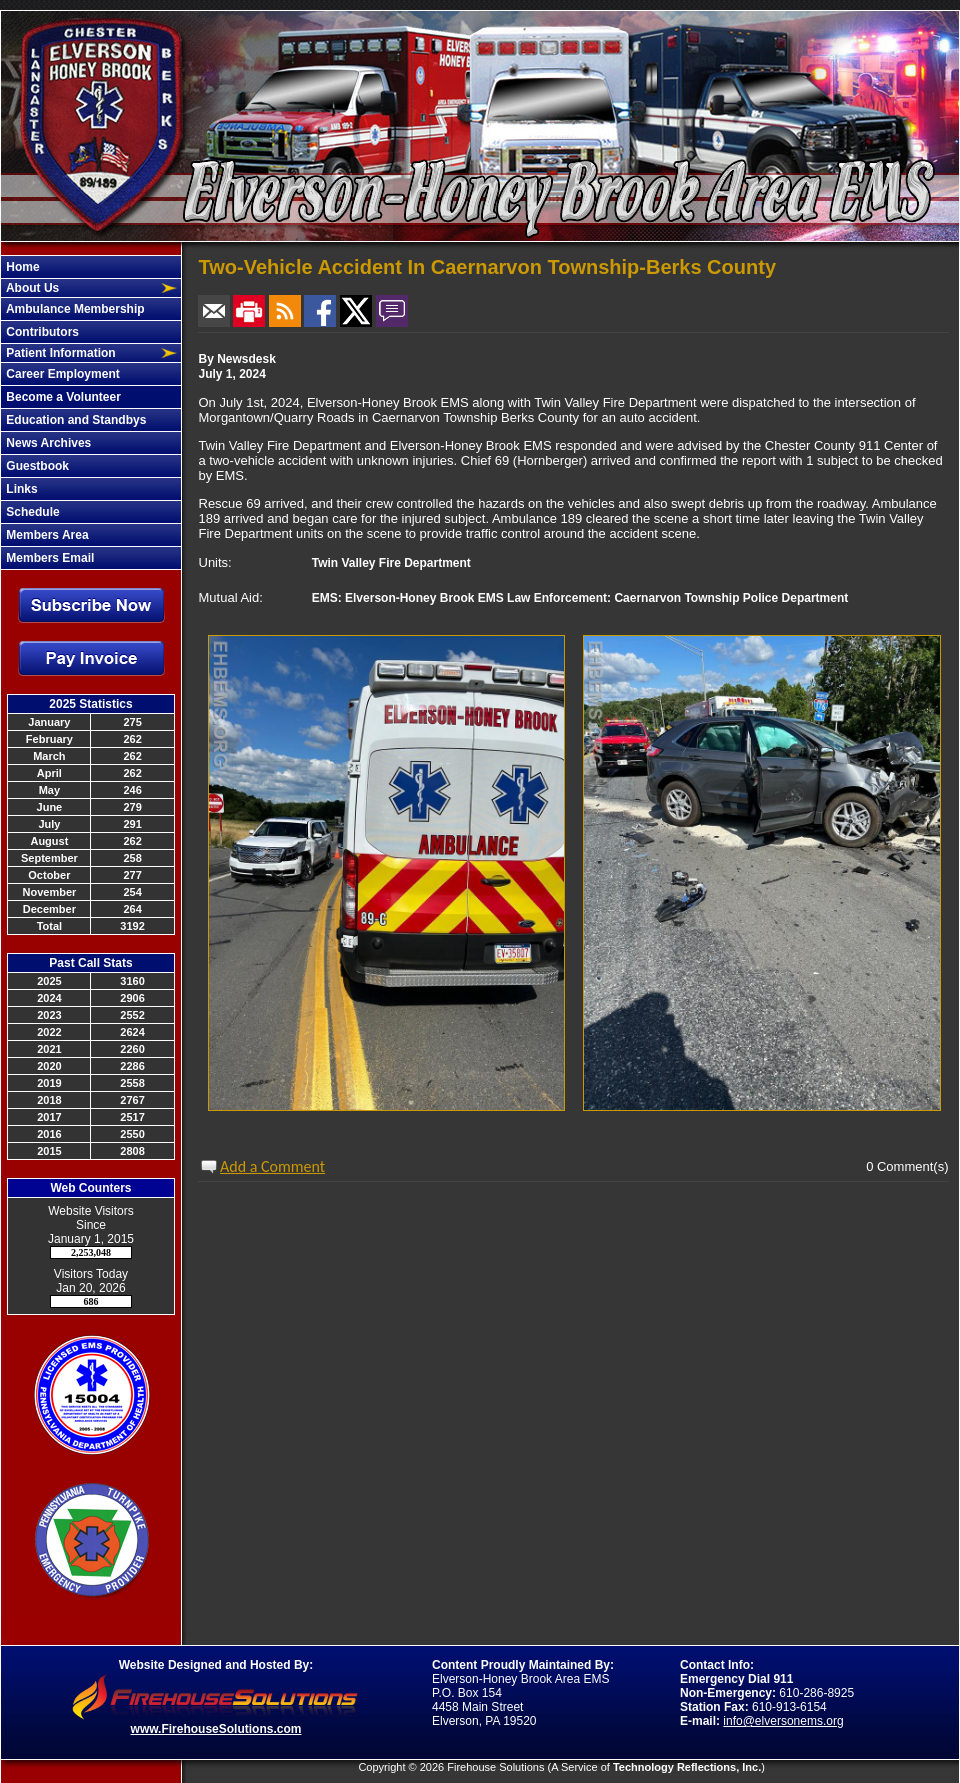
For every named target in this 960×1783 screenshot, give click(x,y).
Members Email (48, 558)
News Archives (47, 443)
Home (21, 267)
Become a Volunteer (62, 397)
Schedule (31, 512)
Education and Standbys (74, 420)
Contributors (41, 332)
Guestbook (36, 466)
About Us (31, 288)
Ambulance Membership (74, 309)
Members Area (46, 535)
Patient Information (59, 353)
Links (20, 489)
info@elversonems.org (783, 1721)
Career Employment (61, 374)
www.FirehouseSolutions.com (216, 1729)
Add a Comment (272, 1166)
